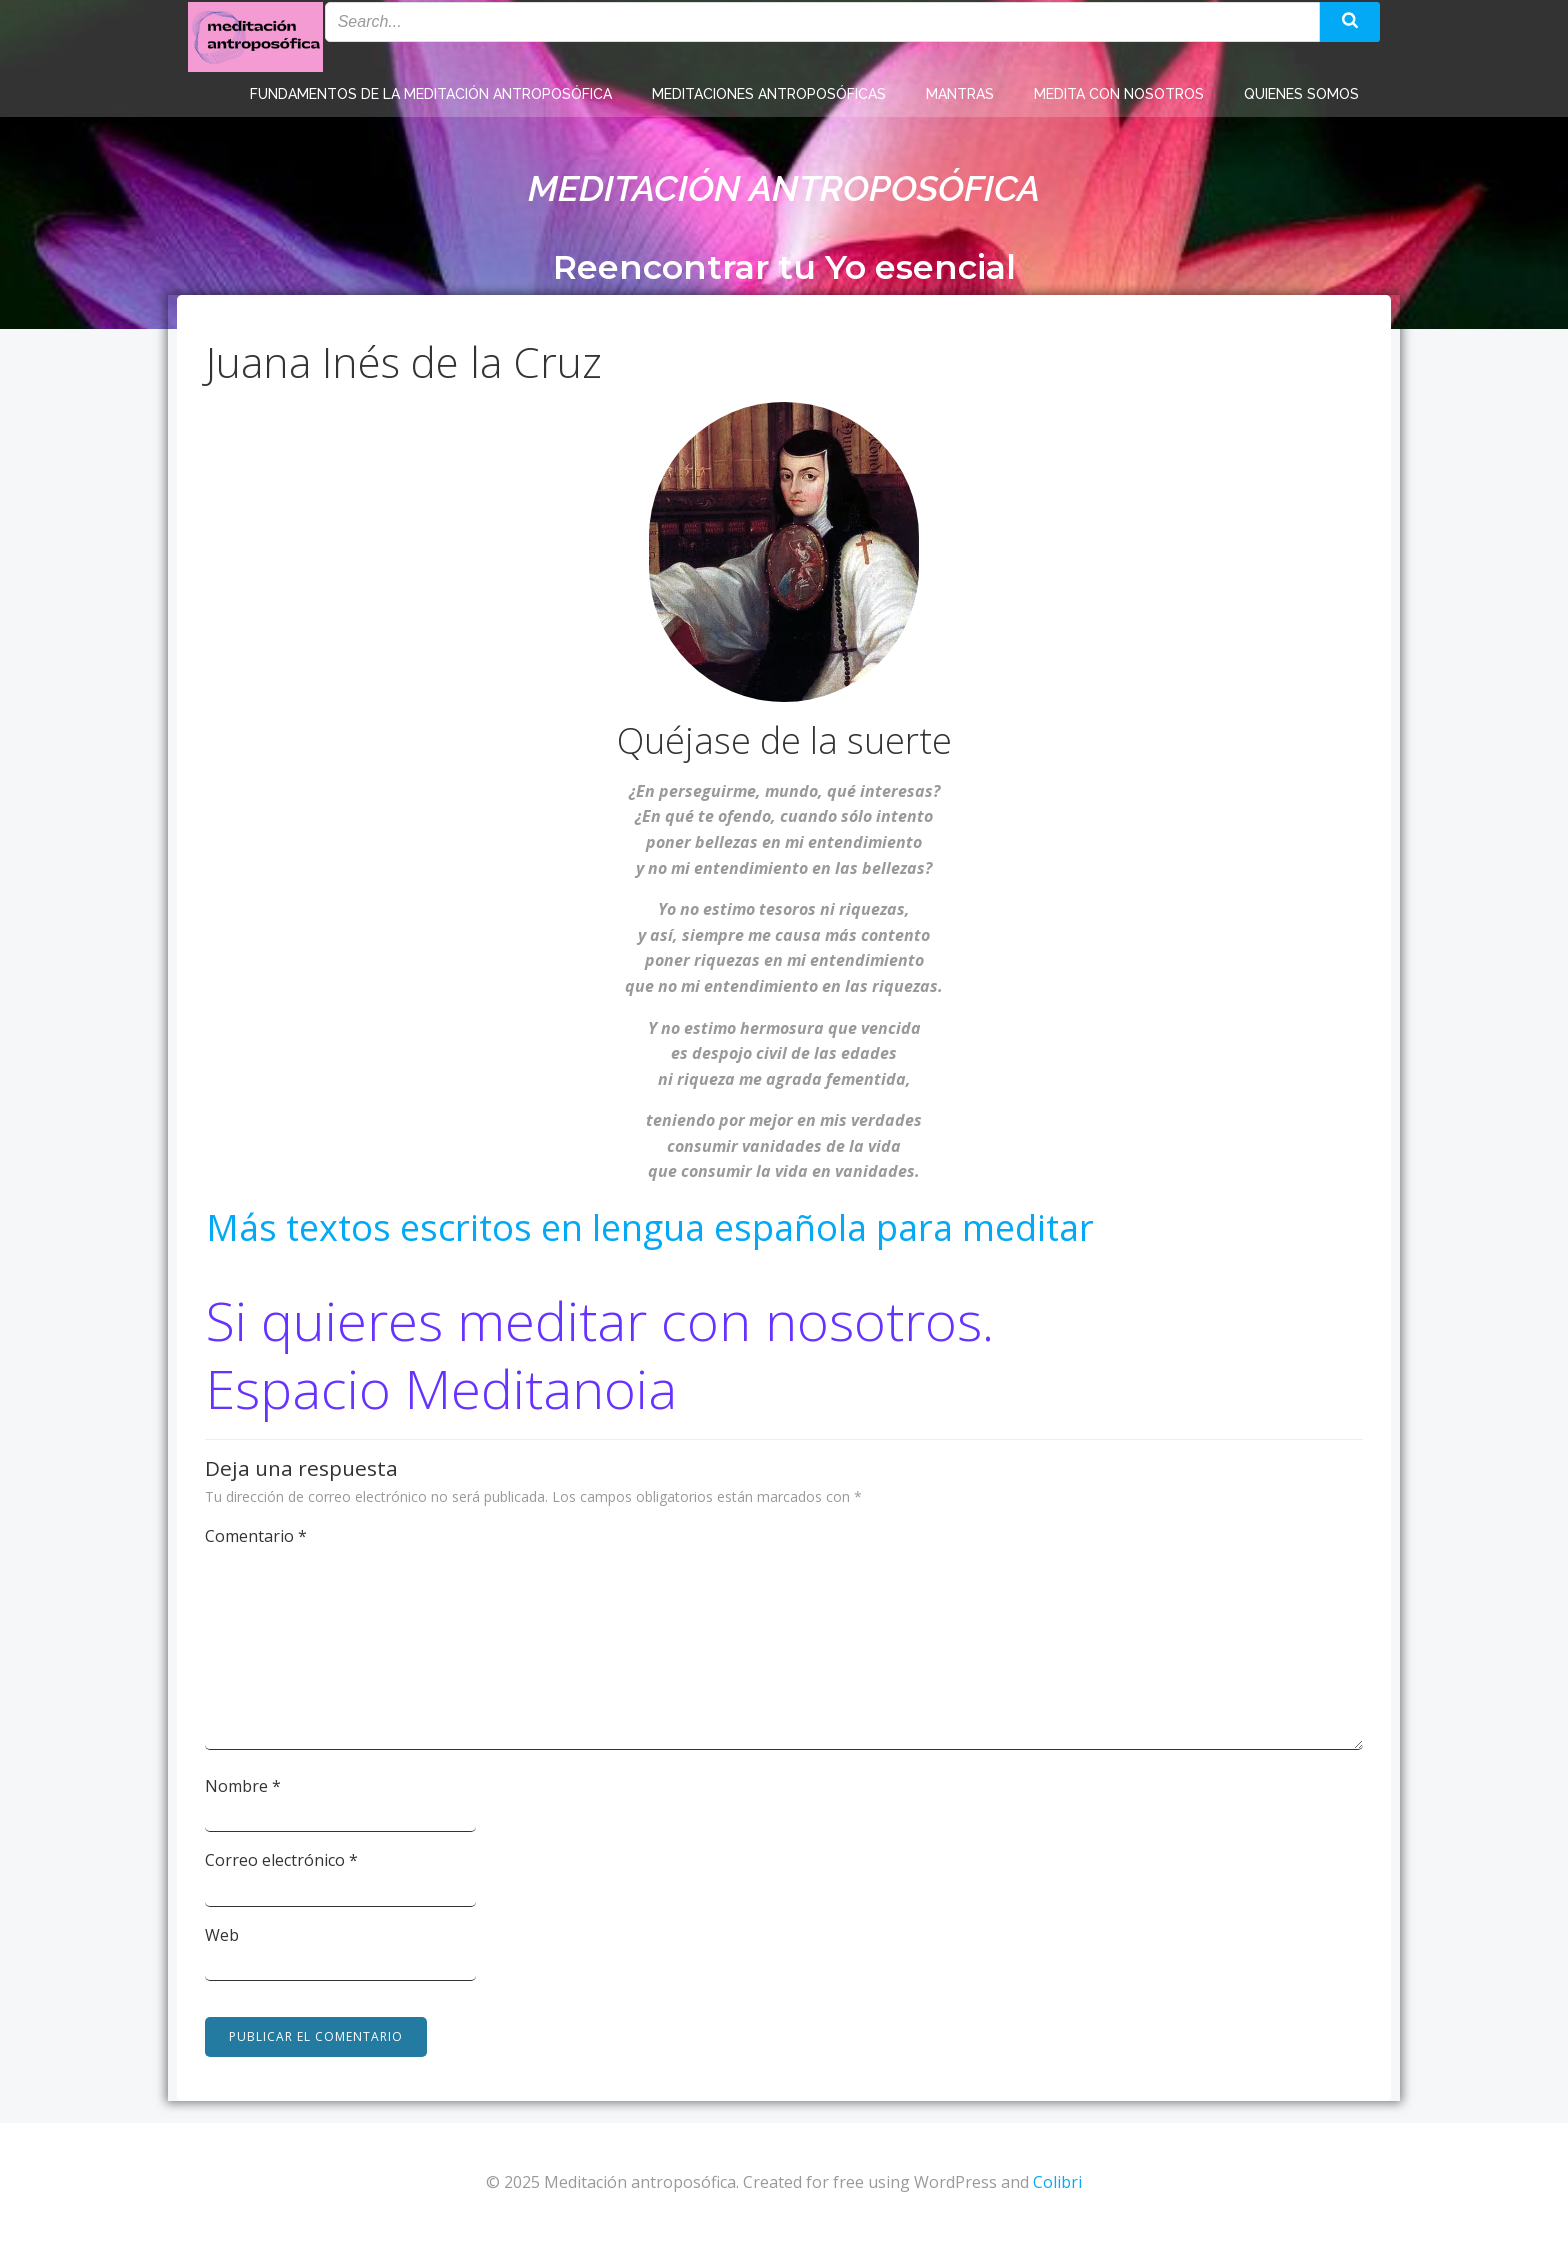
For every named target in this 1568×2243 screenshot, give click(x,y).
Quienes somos (1301, 90)
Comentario (257, 1536)
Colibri (1057, 2183)
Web (223, 1935)
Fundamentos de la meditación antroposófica (431, 90)
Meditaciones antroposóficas (769, 90)
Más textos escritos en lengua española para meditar (650, 1229)
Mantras (960, 90)
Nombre (244, 1786)
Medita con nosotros (1119, 90)
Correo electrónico (282, 1860)
